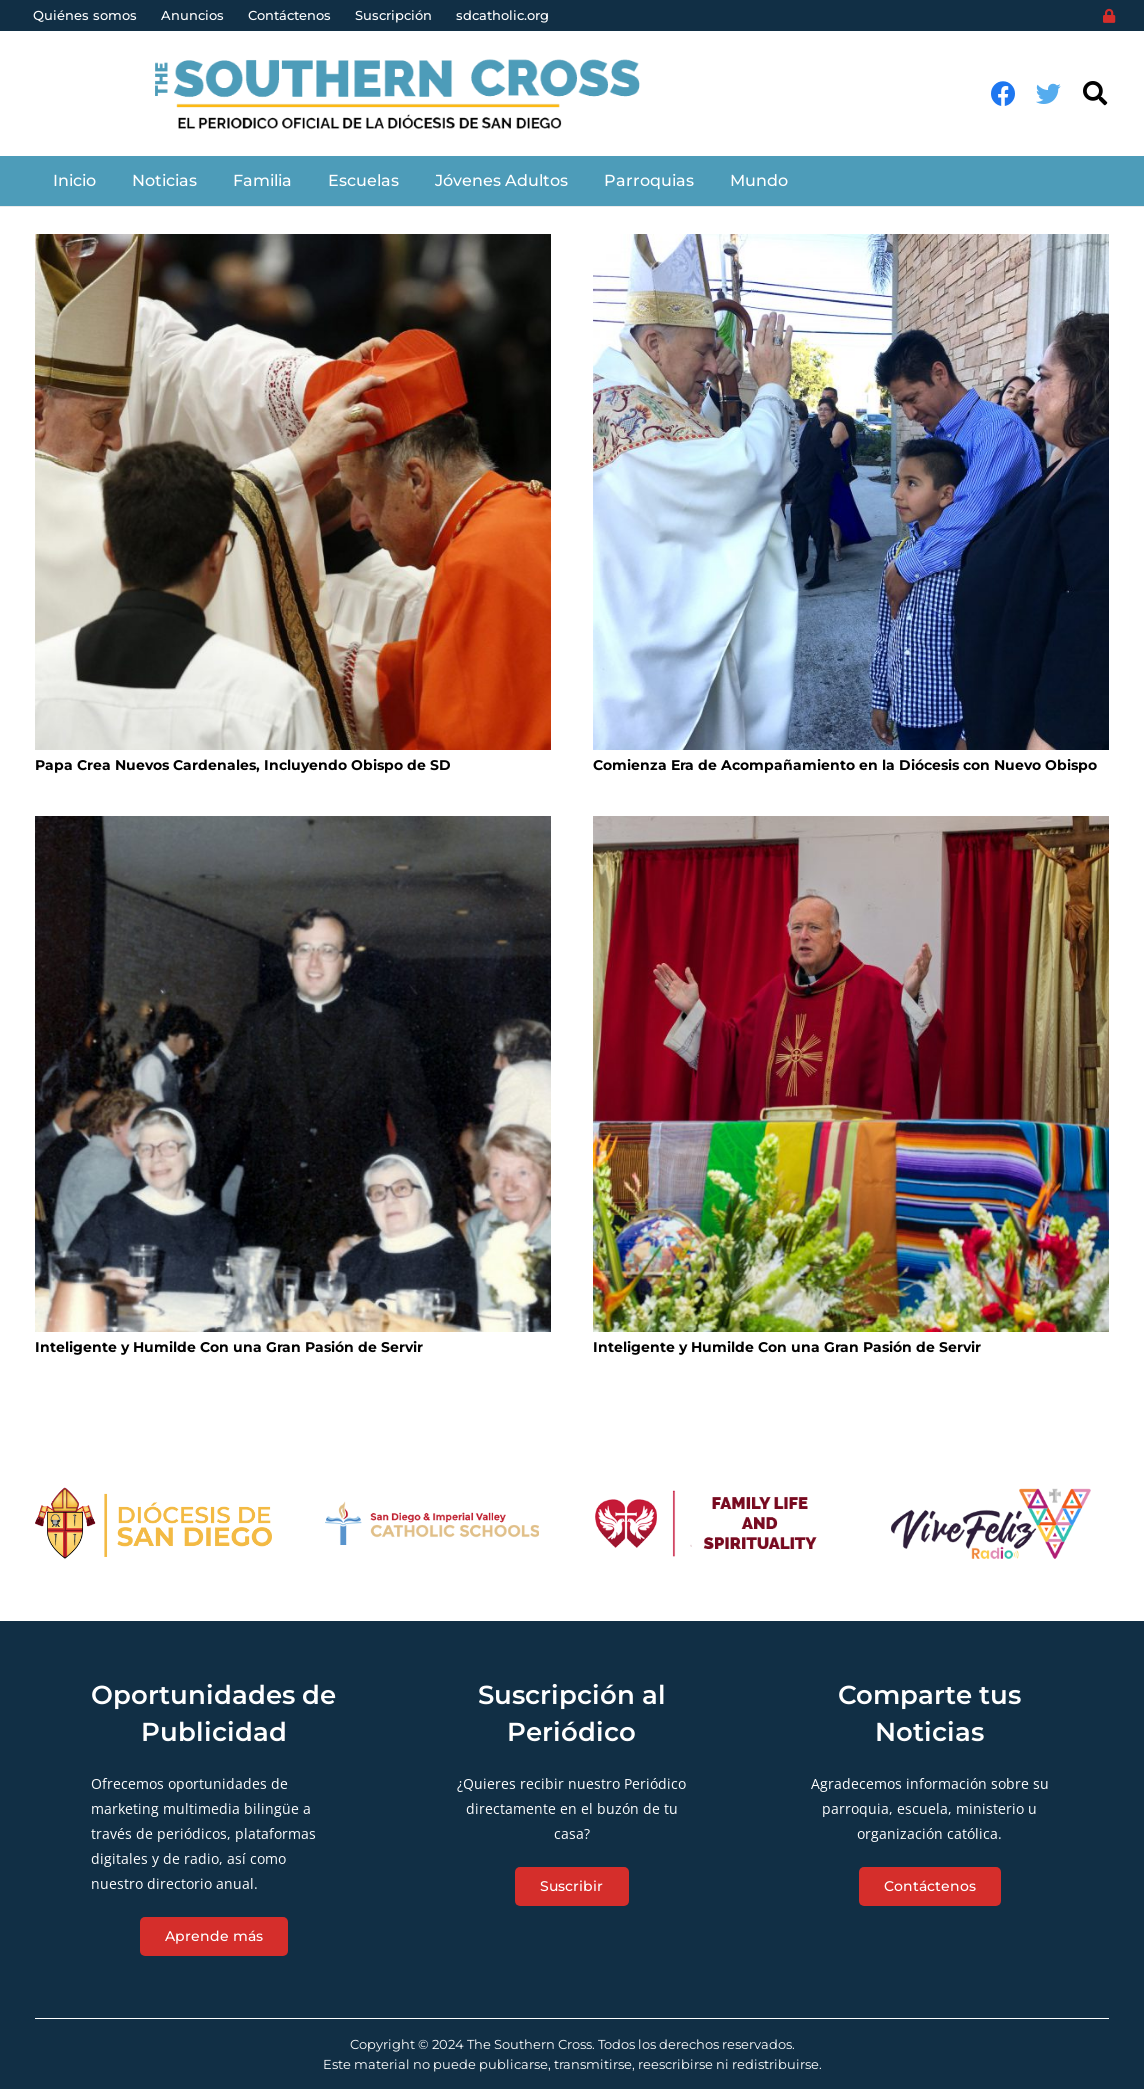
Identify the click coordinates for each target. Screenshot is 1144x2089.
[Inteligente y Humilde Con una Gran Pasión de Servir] (293, 1074)
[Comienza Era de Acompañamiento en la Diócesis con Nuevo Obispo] (851, 492)
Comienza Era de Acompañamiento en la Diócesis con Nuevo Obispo (845, 765)
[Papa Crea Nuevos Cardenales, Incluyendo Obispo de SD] (293, 492)
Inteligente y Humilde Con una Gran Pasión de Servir (229, 1347)
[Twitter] (1048, 93)
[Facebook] (1003, 93)
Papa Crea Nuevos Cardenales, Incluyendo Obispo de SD (243, 765)
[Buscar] (1094, 93)
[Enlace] (408, 93)
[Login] (1109, 16)
